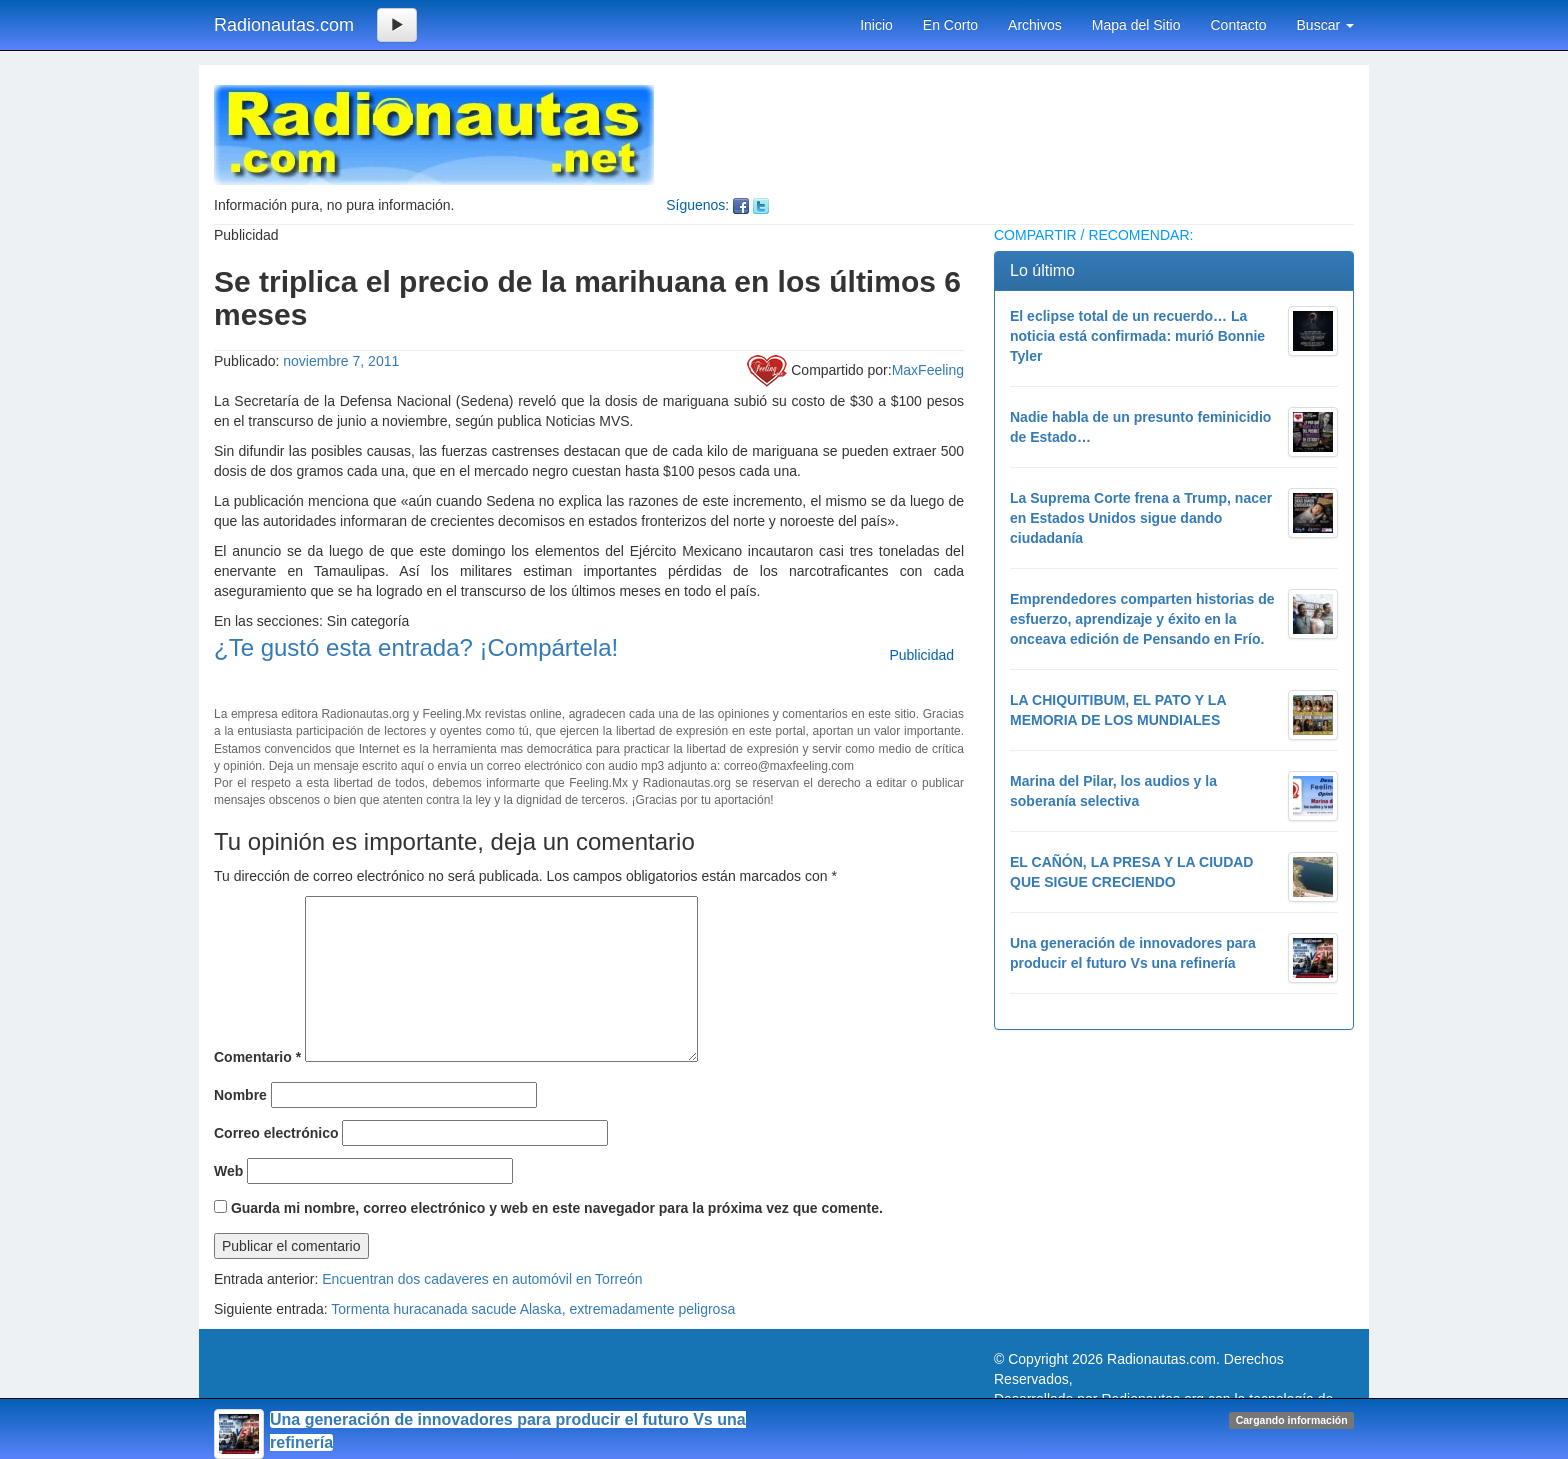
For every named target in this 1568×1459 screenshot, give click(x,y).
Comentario (257, 1057)
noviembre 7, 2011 (341, 361)
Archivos (1035, 25)
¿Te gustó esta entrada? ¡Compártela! (416, 647)
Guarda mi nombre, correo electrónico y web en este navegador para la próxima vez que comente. (557, 1208)
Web (228, 1171)
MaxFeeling (928, 370)
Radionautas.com (284, 25)
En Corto (950, 25)
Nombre (240, 1095)
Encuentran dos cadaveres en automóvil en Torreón (482, 1279)
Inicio (876, 25)
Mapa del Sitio (1136, 25)
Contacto (1238, 25)
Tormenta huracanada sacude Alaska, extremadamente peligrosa (533, 1309)
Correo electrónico (276, 1133)
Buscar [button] (1325, 25)
